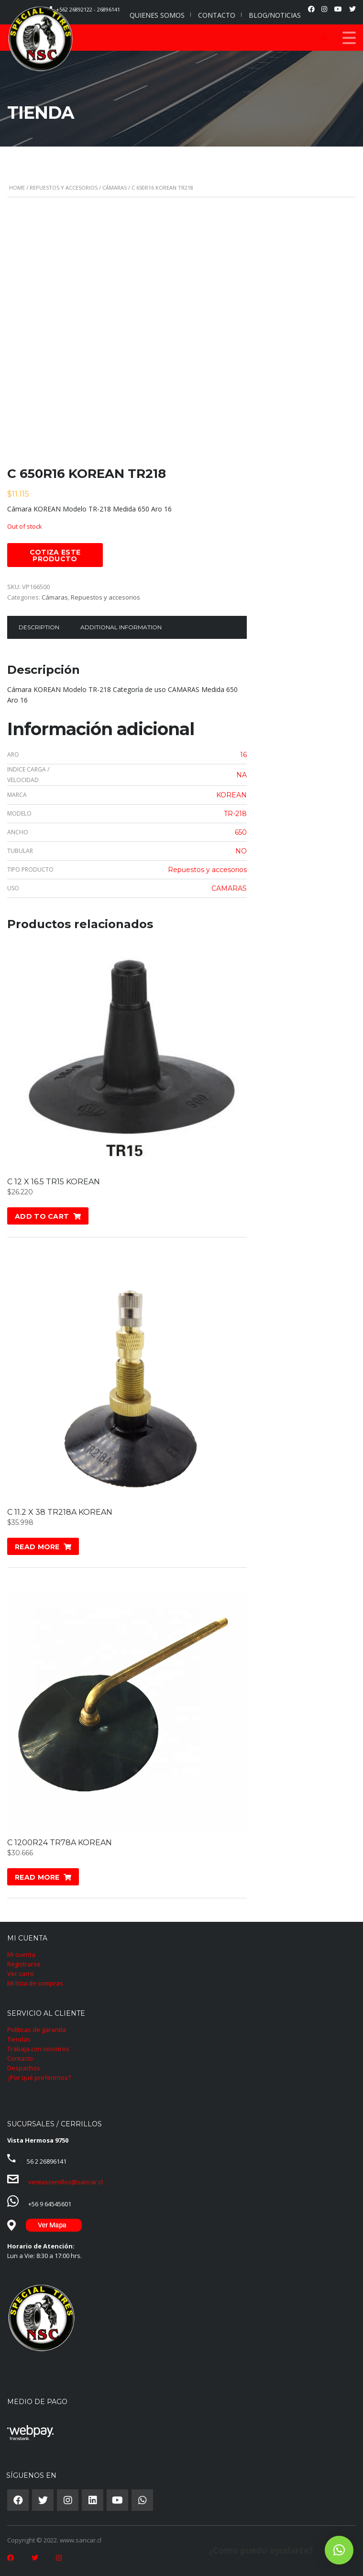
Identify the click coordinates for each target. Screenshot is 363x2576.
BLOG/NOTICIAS (275, 15)
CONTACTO (216, 15)
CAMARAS (229, 888)
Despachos (23, 2068)
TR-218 (235, 813)
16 (243, 754)
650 (241, 832)
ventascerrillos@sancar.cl (65, 2182)
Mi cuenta (21, 1954)
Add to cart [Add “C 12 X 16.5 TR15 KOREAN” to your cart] (42, 1216)
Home (17, 187)
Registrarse (24, 1964)
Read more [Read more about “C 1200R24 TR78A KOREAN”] (37, 1877)
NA (241, 775)
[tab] (39, 627)
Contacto (20, 2058)
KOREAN (231, 795)
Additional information (121, 627)
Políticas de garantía (36, 2029)
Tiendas (19, 2039)
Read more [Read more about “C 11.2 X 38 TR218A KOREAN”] (37, 1547)
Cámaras (114, 187)
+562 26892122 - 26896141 (88, 9)
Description (39, 627)
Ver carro (20, 1973)
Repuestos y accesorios (64, 187)
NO (241, 851)
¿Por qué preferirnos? (39, 2077)
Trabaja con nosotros (38, 2048)
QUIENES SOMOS (157, 15)
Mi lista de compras (35, 1983)
